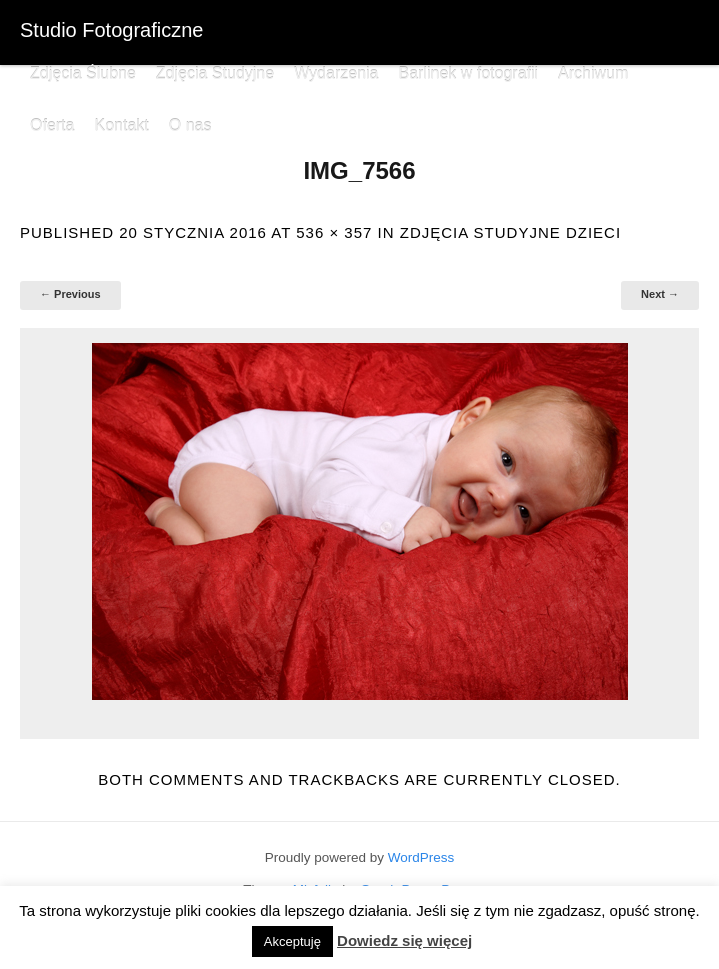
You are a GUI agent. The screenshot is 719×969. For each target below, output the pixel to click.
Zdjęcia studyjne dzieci (510, 232)
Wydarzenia (336, 73)
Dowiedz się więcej (404, 940)
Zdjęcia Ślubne (83, 73)
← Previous (70, 294)
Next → (660, 294)
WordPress (421, 857)
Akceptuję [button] (292, 941)
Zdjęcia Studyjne (215, 73)
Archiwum (593, 73)
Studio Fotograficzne (111, 30)
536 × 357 (334, 232)
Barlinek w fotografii (468, 73)
